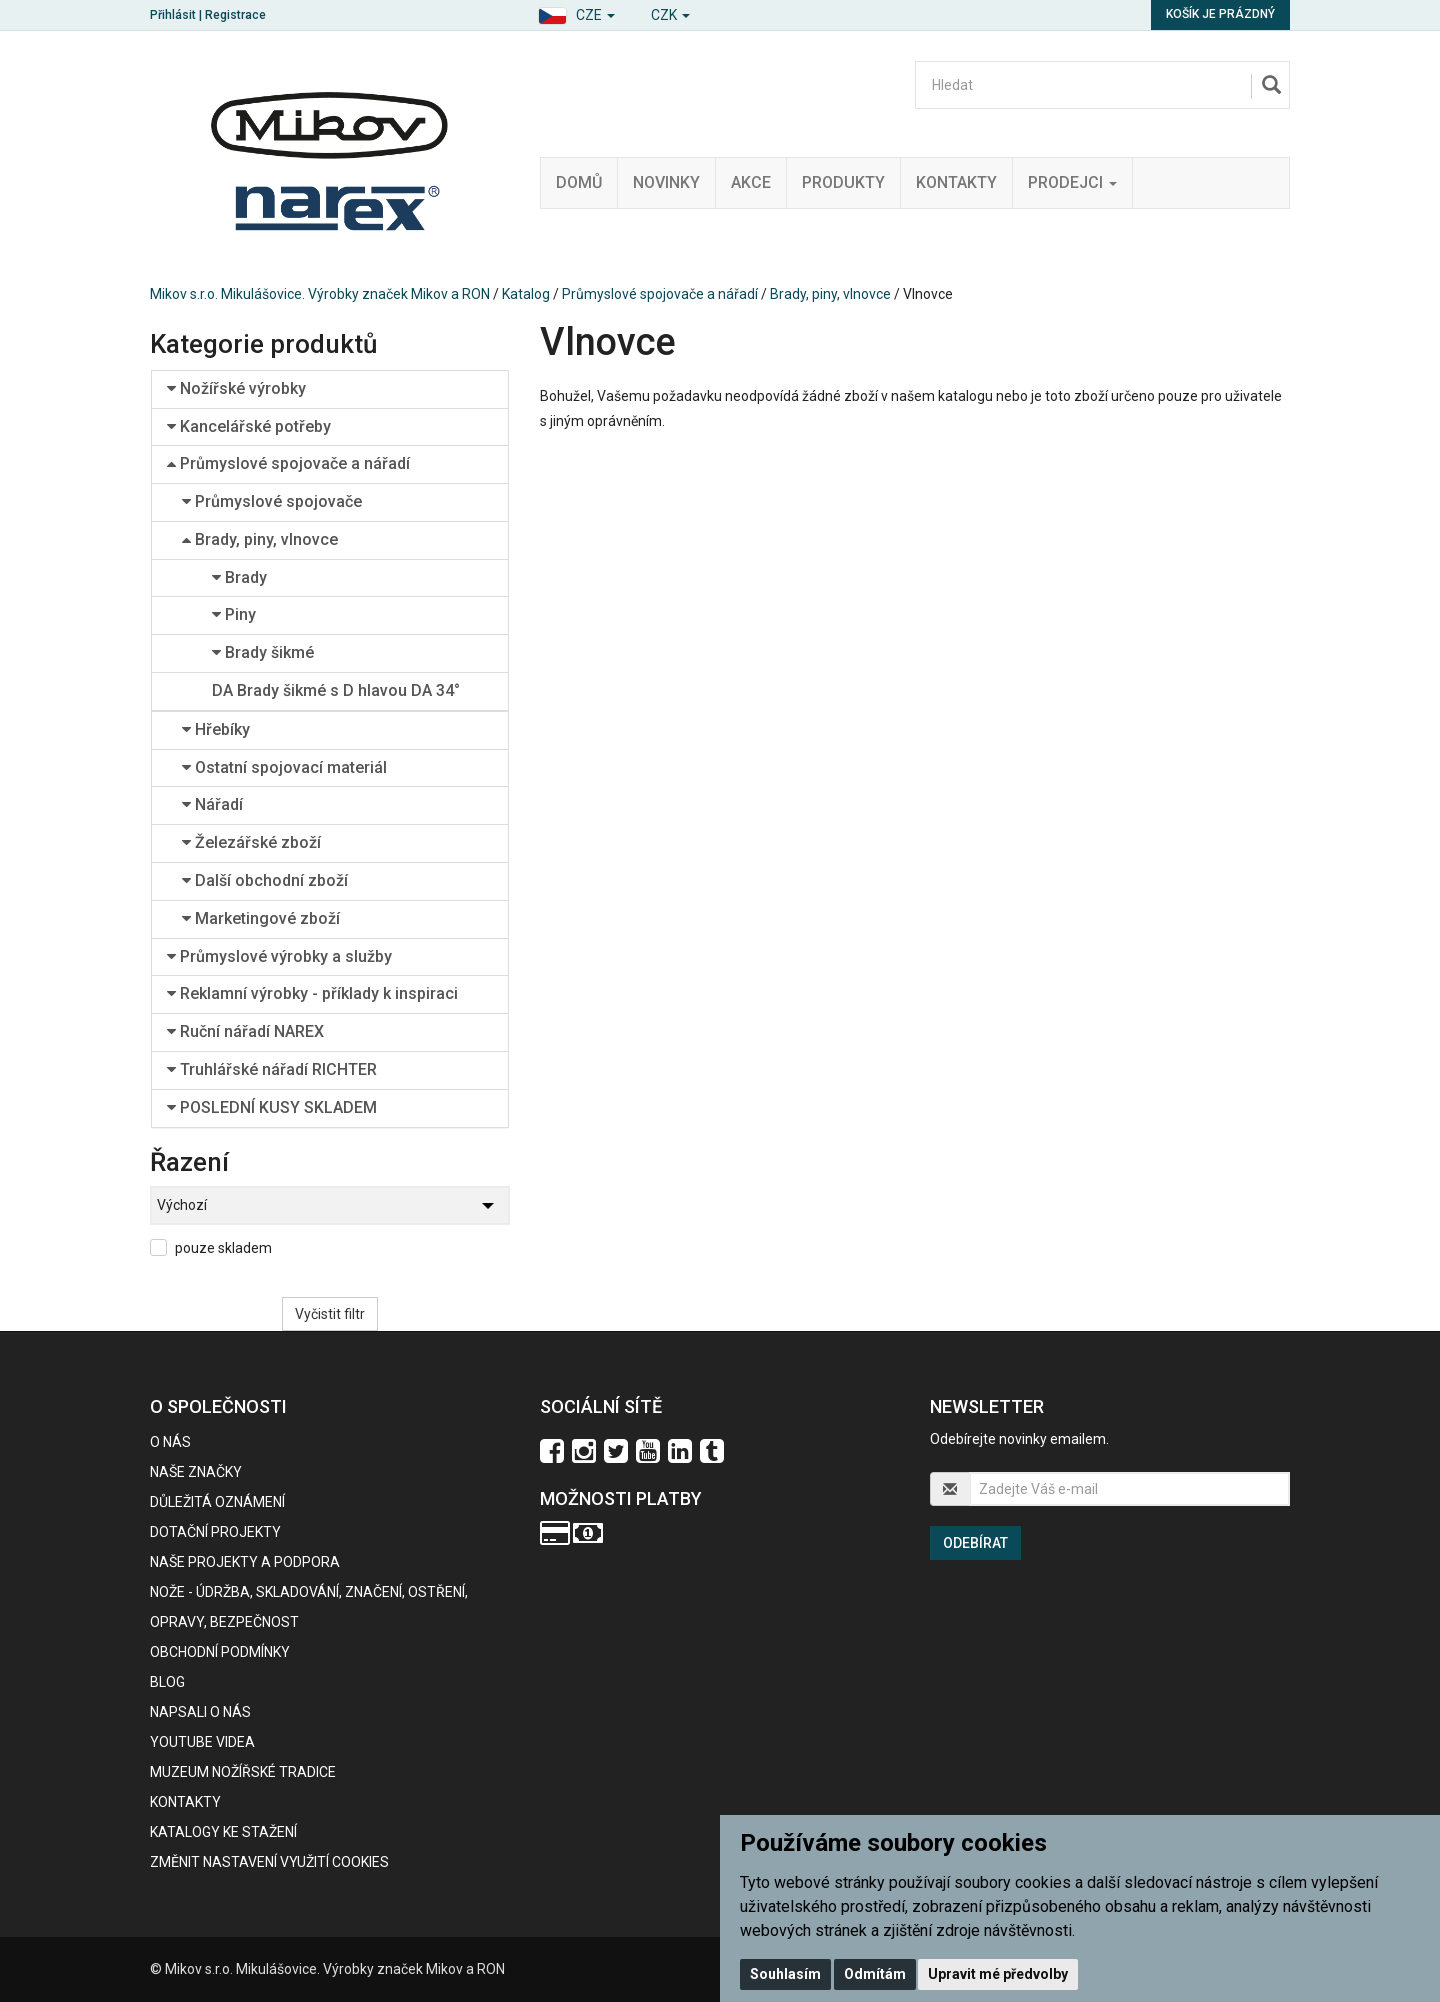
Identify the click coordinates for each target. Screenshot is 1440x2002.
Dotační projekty (215, 1532)
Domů (579, 182)
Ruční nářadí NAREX (245, 1031)
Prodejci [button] (1072, 182)
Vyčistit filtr (330, 1314)
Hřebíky (216, 729)
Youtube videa (202, 1742)
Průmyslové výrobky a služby (279, 956)
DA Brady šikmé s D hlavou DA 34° (336, 690)
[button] (576, 12)
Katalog (526, 294)
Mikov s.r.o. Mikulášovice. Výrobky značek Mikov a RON (320, 294)
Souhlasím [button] (785, 1974)
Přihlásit (173, 15)
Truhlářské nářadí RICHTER (272, 1069)
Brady (239, 577)
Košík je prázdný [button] (1220, 14)
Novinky (666, 182)
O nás (170, 1442)
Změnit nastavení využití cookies (269, 1862)
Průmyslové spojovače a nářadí (660, 294)
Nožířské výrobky (236, 388)
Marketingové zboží (261, 918)
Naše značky (196, 1472)
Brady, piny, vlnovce (830, 294)
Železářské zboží (251, 842)
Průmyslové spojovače (272, 501)
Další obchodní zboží (265, 880)
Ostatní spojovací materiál (284, 767)
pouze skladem (223, 1248)
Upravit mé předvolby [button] (998, 1974)
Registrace (235, 15)
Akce (751, 182)
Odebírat (975, 1543)
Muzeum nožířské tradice (243, 1772)
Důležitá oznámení (217, 1502)
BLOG (167, 1682)
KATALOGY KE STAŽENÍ (223, 1832)
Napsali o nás (200, 1712)
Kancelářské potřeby (249, 426)
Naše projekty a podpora (245, 1562)
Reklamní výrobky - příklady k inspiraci (312, 993)
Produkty (843, 182)
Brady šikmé (263, 652)
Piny (234, 614)
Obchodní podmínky (220, 1652)
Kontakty (956, 182)
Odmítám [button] (875, 1974)
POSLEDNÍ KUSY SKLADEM (272, 1107)
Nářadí (212, 804)
